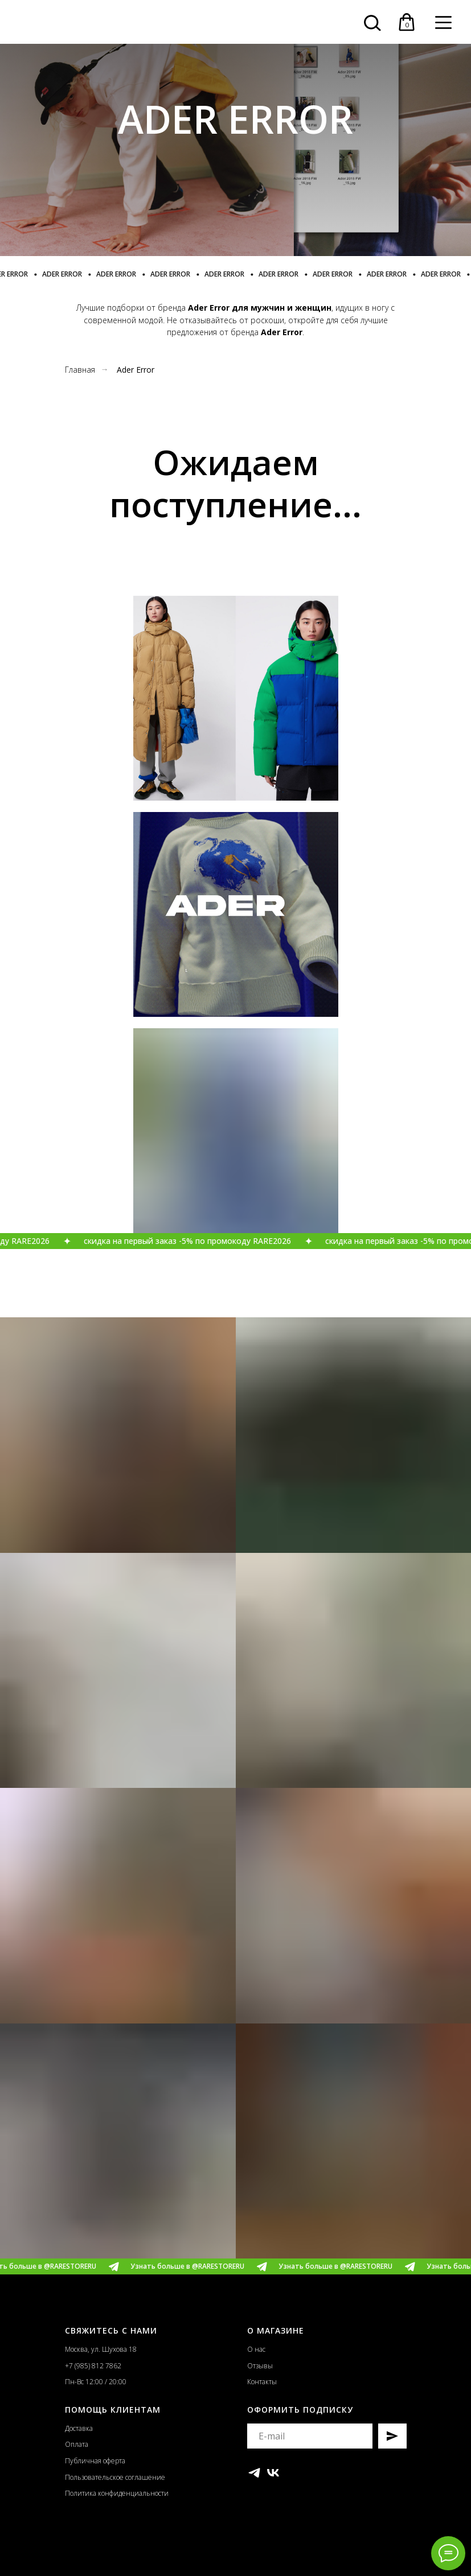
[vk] (273, 2473)
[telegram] (254, 2473)
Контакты (262, 2382)
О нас (256, 2349)
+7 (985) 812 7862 (93, 2366)
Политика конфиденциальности (117, 2493)
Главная (80, 369)
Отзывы (260, 2366)
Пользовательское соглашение (115, 2477)
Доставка (79, 2428)
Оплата (76, 2444)
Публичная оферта (95, 2461)
